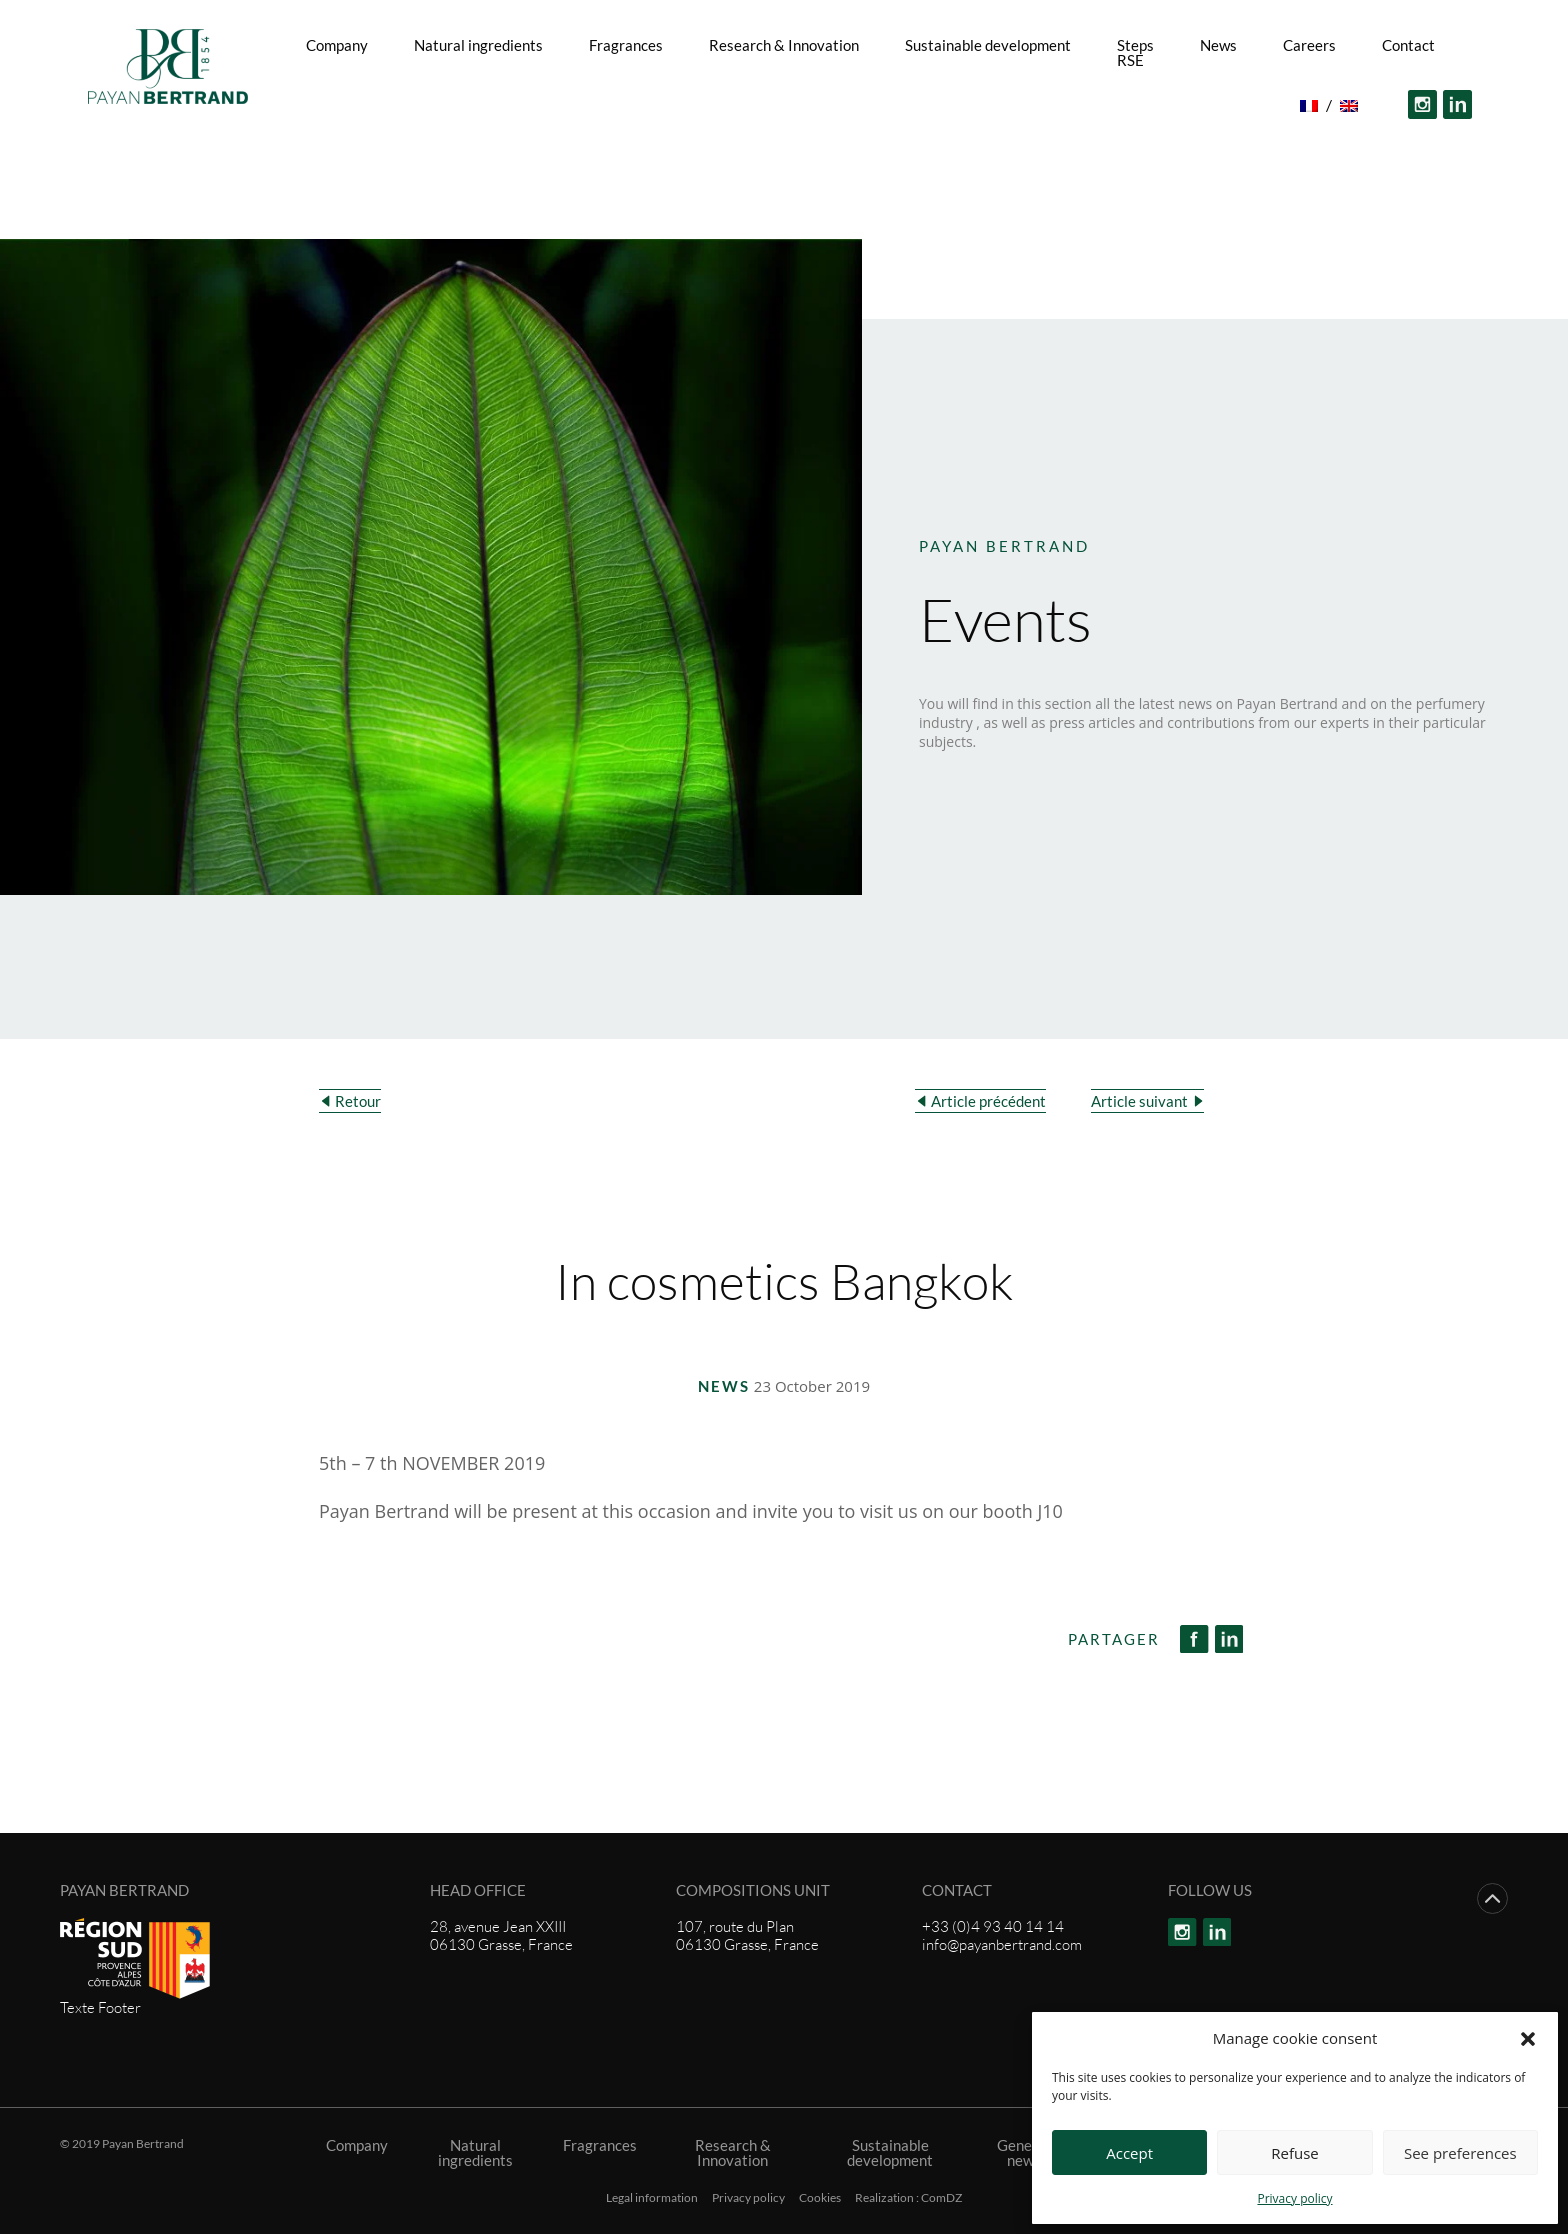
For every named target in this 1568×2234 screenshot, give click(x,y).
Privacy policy (1294, 2198)
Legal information (652, 2198)
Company (337, 45)
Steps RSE (1135, 52)
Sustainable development (988, 45)
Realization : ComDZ (908, 2198)
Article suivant (1139, 1101)
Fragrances (626, 45)
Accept (1129, 2153)
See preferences (1460, 2153)
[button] (1528, 2038)
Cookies (820, 2198)
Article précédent (988, 1101)
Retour (358, 1101)
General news (1023, 2153)
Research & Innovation (784, 45)
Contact (1408, 45)
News (1218, 45)
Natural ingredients (478, 45)
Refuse (1295, 2153)
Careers (1309, 45)
